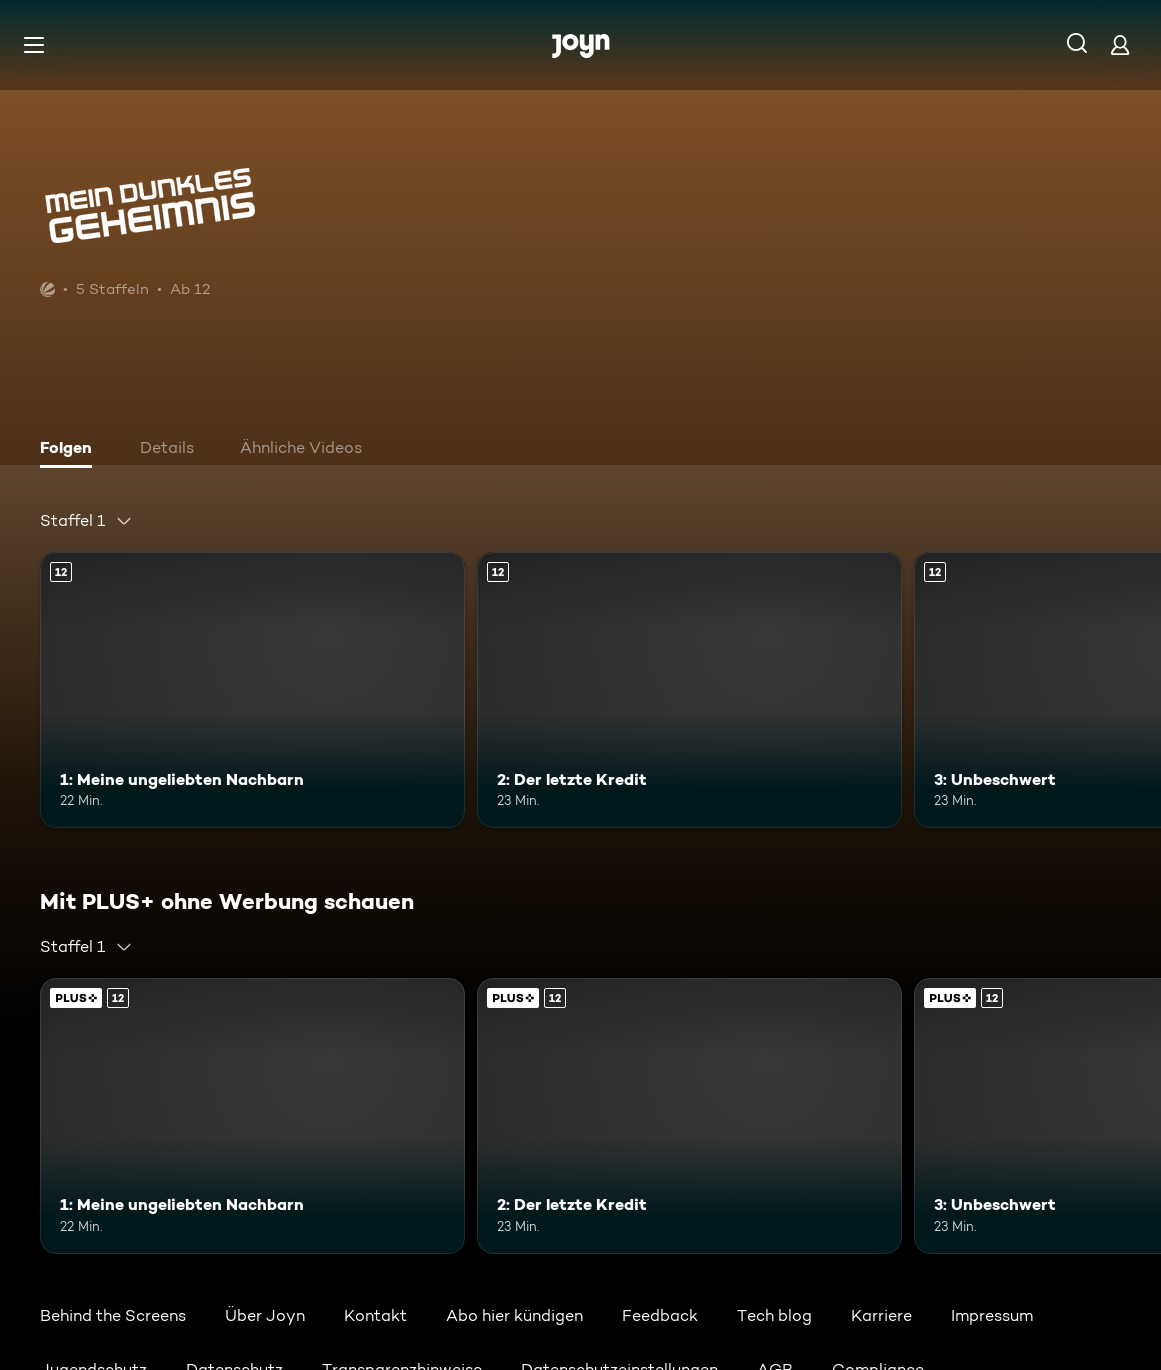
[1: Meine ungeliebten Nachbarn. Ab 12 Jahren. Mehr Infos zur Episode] (252, 690)
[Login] (1120, 44)
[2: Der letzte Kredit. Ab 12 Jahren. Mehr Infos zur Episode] (689, 690)
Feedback (660, 1315)
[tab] (71, 450)
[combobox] (86, 521)
